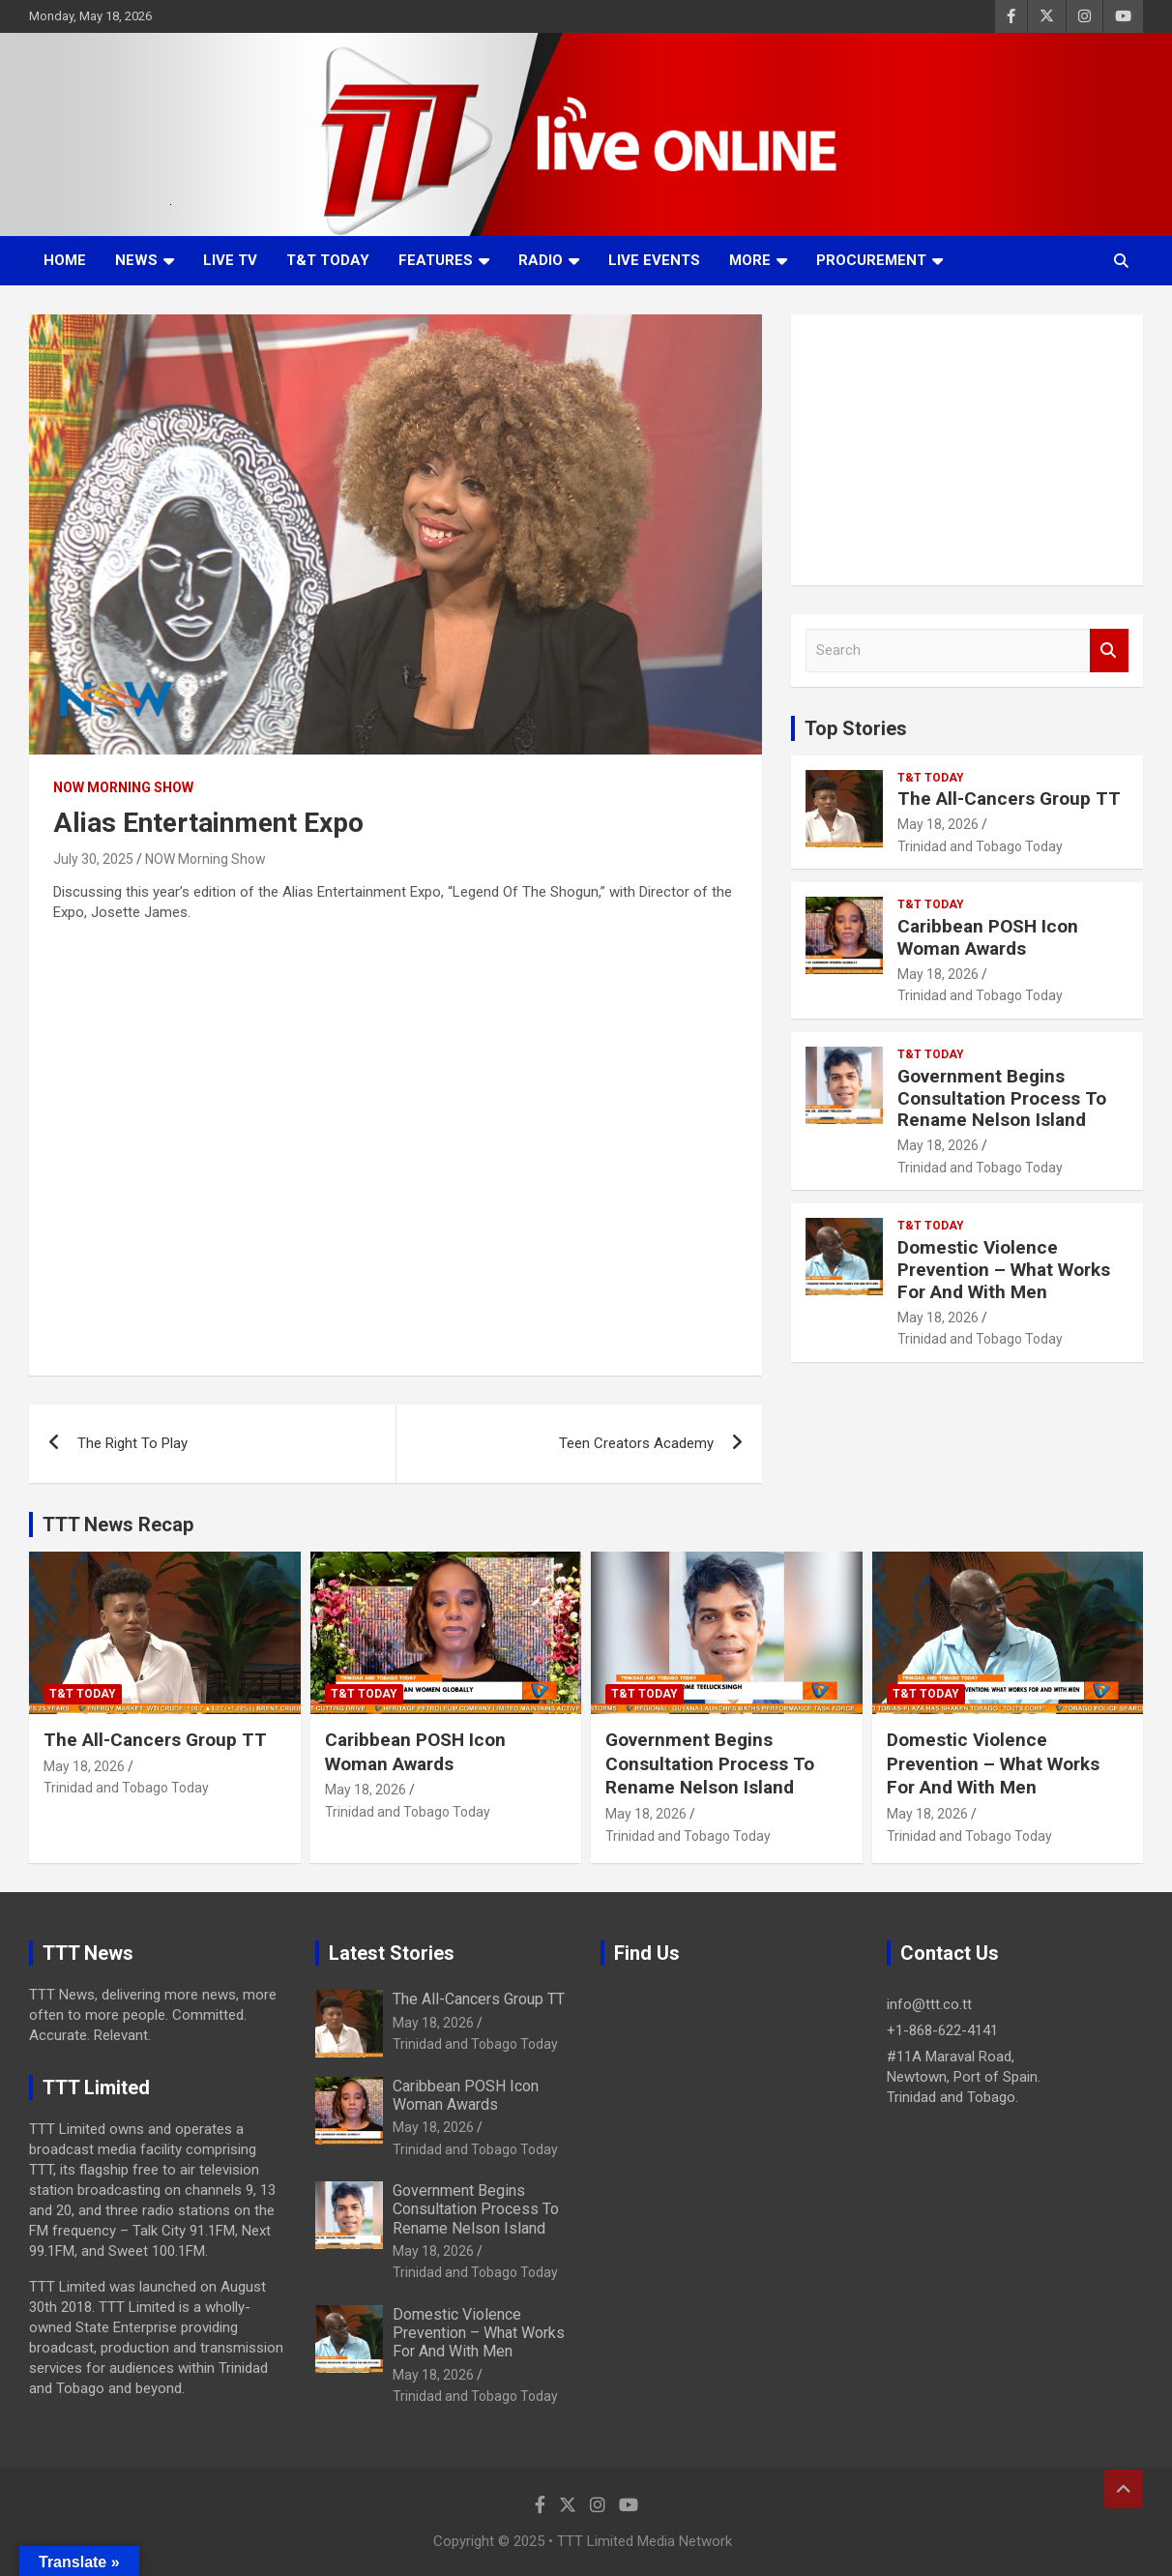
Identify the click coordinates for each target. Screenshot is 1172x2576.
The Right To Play (132, 1443)
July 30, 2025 (93, 859)
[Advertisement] (967, 450)
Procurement (871, 260)
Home (65, 260)
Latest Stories (391, 1953)
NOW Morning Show (123, 787)
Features (435, 260)
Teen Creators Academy (636, 1443)
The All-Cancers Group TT (1009, 798)
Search (1109, 650)
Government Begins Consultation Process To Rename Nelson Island (1001, 1098)
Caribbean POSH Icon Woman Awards (987, 937)
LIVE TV (230, 260)
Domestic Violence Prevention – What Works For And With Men (1003, 1269)
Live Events (654, 260)
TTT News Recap (118, 1524)
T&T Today (327, 260)
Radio (540, 260)
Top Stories (856, 728)
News (136, 260)
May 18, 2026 (938, 824)
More (750, 260)
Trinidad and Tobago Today (980, 846)
